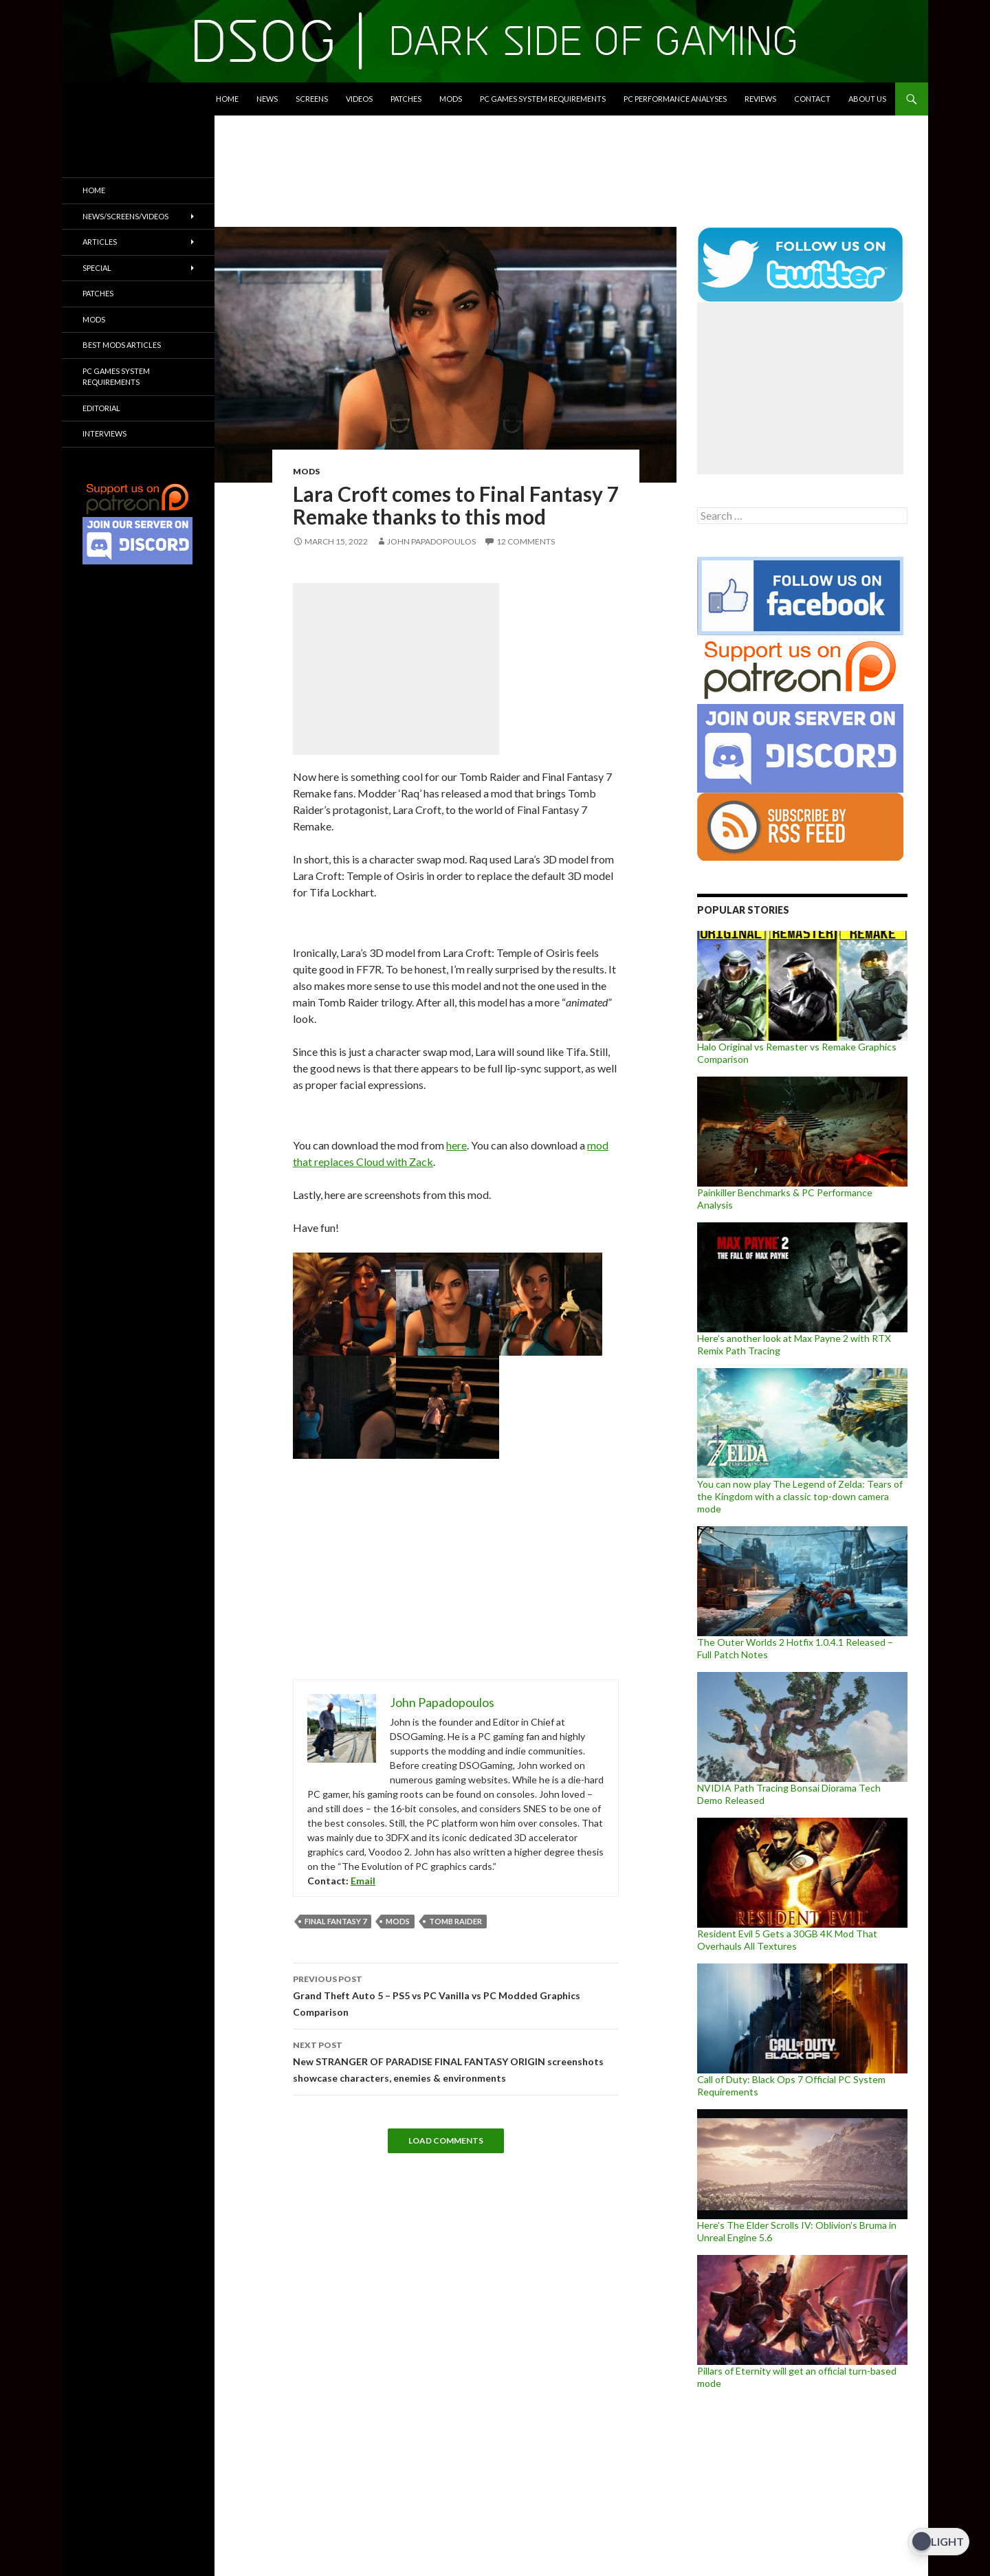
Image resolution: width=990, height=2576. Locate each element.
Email (363, 1880)
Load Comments (445, 2140)
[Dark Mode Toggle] (938, 2542)
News (267, 98)
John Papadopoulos (431, 541)
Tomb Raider (455, 1921)
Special (96, 267)
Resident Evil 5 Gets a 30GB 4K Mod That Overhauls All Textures (787, 1940)
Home (227, 98)
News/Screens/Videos (125, 216)
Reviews (760, 98)
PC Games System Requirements (543, 98)
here (456, 1145)
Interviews (104, 433)
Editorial (101, 408)
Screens (312, 98)
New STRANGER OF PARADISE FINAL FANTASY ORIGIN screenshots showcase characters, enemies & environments (456, 2060)
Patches (405, 98)
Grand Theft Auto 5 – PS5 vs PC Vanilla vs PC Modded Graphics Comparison (456, 1994)
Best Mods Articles (121, 344)
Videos (359, 98)
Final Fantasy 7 (335, 1921)
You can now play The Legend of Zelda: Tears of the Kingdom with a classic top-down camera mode (800, 1496)
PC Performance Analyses (675, 98)
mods (398, 1921)
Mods (450, 98)
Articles (99, 241)
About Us (867, 98)
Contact (812, 98)
